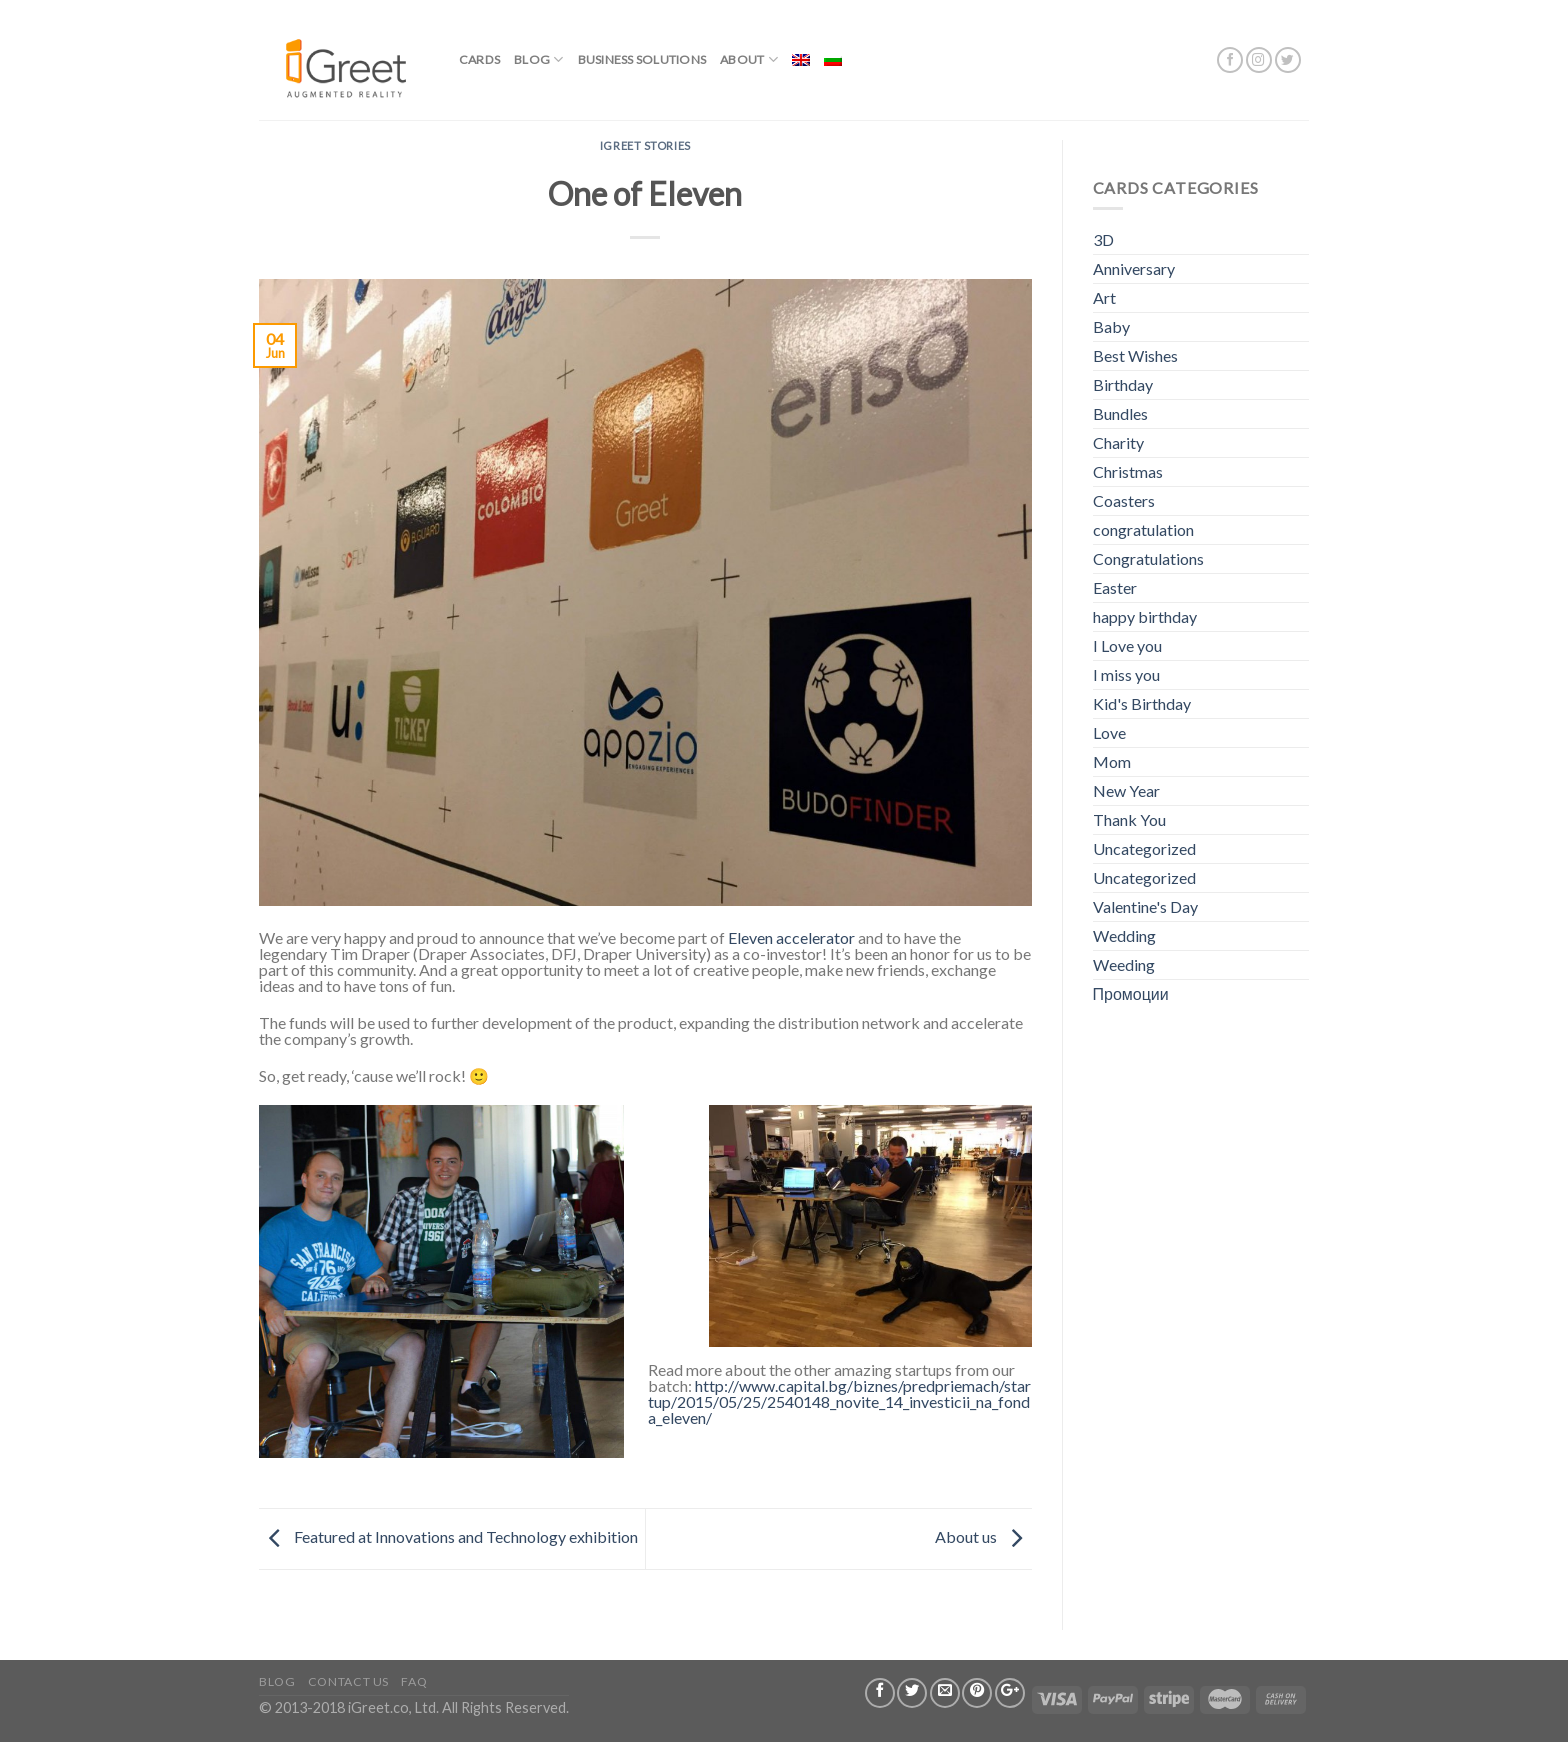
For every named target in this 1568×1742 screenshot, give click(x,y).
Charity (1118, 442)
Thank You (1129, 819)
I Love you (1127, 645)
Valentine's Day (1145, 906)
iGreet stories (645, 145)
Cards (479, 59)
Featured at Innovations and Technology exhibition (448, 1536)
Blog (538, 59)
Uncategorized (1144, 848)
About (749, 59)
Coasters (1124, 500)
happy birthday (1145, 616)
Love (1109, 732)
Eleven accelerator (791, 937)
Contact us (348, 1681)
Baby (1111, 326)
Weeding (1124, 964)
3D (1103, 239)
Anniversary (1134, 268)
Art (1104, 297)
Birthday (1123, 384)
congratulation (1143, 529)
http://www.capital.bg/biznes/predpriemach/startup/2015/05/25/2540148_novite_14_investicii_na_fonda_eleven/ (839, 1401)
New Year (1126, 790)
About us (983, 1536)
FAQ (414, 1681)
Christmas (1128, 471)
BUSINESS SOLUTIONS (642, 59)
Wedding (1124, 935)
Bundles (1120, 413)
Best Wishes (1135, 355)
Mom (1112, 761)
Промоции (1131, 993)
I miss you (1126, 674)
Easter (1115, 587)
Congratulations (1148, 558)
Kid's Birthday (1142, 703)
